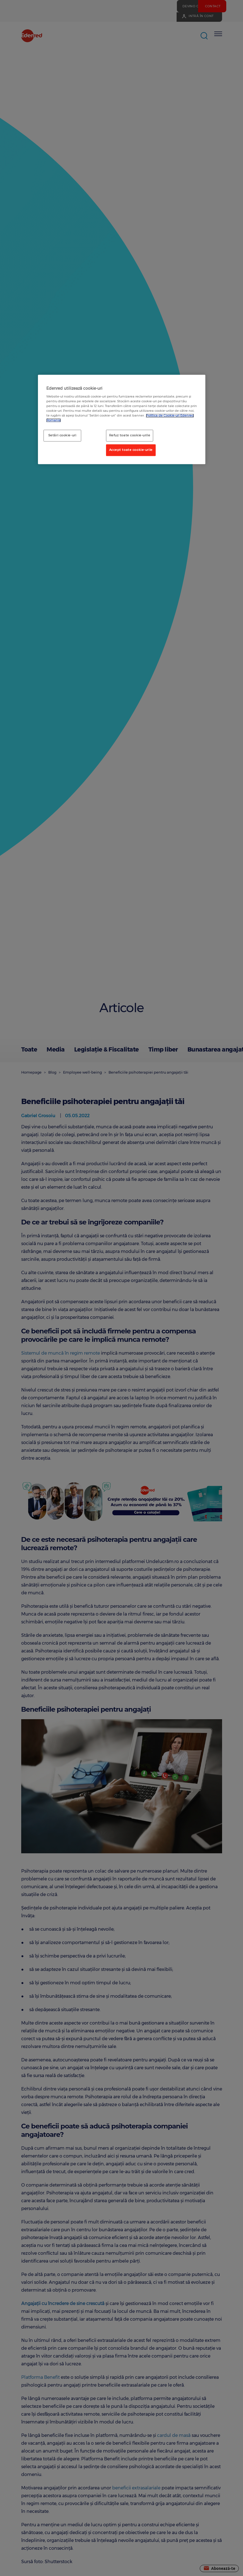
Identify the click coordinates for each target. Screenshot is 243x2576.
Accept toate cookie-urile (131, 450)
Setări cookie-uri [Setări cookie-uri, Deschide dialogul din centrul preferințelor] (62, 435)
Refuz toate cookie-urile (129, 435)
